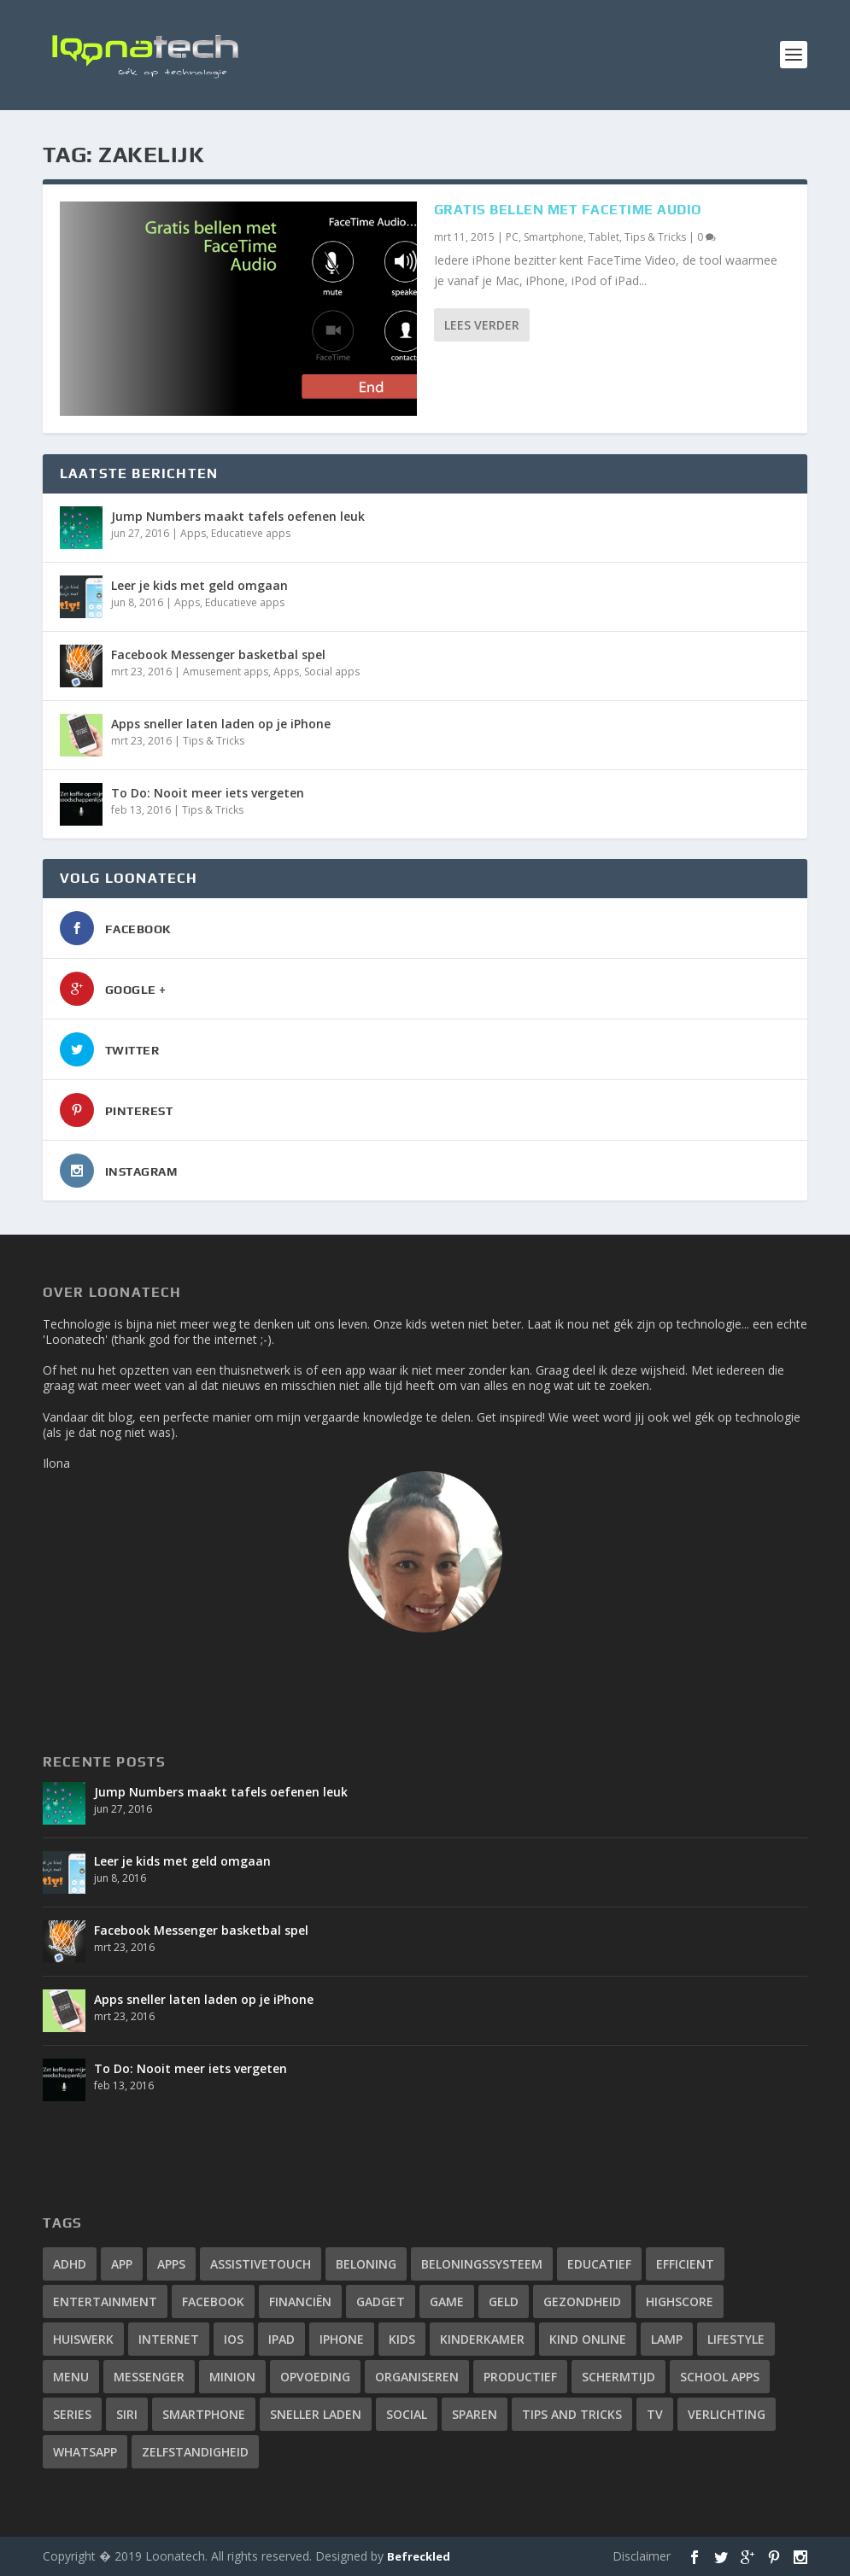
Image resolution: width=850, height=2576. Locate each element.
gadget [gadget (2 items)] (380, 2301)
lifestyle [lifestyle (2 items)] (736, 2339)
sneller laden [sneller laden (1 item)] (315, 2414)
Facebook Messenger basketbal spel (218, 654)
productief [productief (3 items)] (520, 2377)
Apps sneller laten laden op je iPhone (221, 724)
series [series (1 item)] (72, 2414)
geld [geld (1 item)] (504, 2301)
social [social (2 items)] (406, 2414)
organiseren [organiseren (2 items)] (417, 2377)
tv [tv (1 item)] (655, 2414)
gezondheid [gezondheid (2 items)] (582, 2301)
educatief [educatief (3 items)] (599, 2264)
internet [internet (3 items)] (168, 2339)
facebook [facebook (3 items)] (213, 2301)
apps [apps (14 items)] (171, 2264)
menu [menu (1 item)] (71, 2377)
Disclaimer (642, 2556)
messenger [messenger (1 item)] (149, 2377)
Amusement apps (225, 671)
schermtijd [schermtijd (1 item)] (618, 2377)
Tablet (604, 237)
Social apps (332, 671)
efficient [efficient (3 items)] (685, 2264)
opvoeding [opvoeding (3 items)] (315, 2377)
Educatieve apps (250, 533)
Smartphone (553, 237)
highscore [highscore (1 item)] (679, 2301)
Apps (193, 533)
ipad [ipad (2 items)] (281, 2339)
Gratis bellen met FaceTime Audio (568, 210)
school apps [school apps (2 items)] (719, 2377)
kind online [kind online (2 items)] (587, 2339)
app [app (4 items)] (121, 2264)
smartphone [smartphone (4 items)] (203, 2414)
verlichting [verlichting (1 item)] (726, 2414)
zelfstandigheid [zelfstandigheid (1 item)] (195, 2452)
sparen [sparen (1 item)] (474, 2414)
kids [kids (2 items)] (402, 2339)
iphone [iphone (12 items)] (341, 2339)
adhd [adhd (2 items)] (69, 2264)
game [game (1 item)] (447, 2301)
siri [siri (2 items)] (127, 2414)
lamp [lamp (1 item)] (667, 2339)
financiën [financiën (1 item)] (300, 2301)
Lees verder (481, 325)
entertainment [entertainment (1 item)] (105, 2301)
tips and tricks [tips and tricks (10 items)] (572, 2414)
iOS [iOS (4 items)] (233, 2339)
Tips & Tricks (655, 237)
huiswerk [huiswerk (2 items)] (83, 2339)
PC (512, 237)
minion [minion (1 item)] (232, 2377)
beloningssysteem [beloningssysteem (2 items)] (481, 2264)
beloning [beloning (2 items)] (366, 2264)
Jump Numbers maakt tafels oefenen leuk (238, 516)
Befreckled (418, 2556)
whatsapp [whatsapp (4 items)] (85, 2452)
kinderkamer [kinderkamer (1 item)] (482, 2339)
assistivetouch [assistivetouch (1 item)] (260, 2264)
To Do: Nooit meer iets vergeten (207, 793)
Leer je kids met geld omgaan (199, 585)
